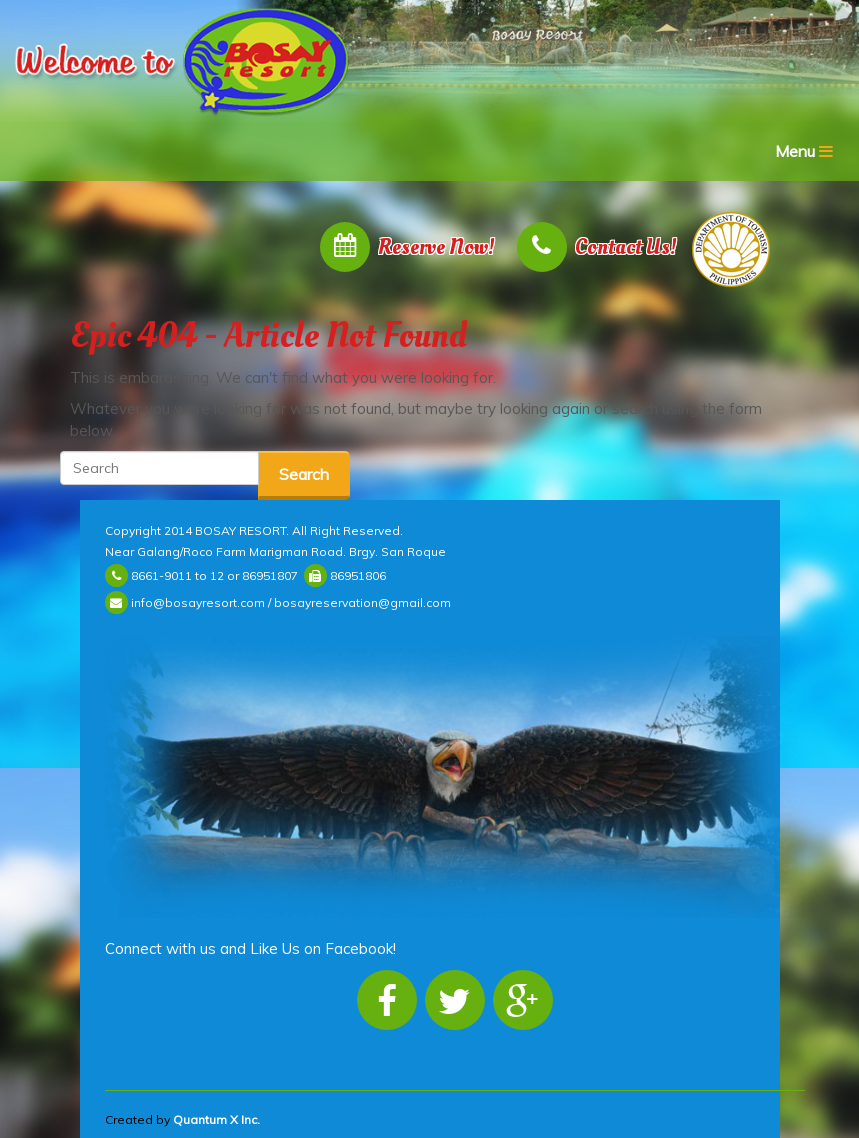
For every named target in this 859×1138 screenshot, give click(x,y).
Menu (809, 156)
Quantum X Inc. (216, 1119)
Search (304, 474)
